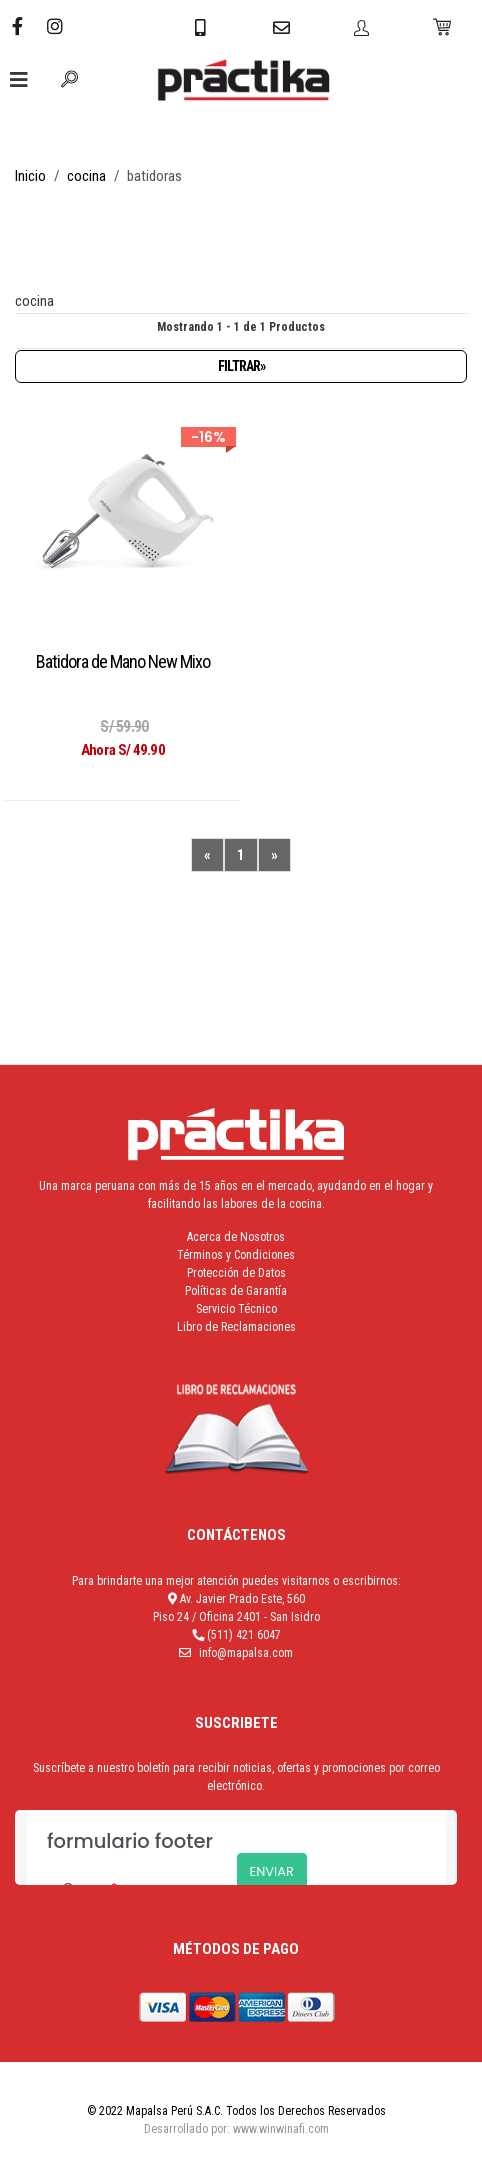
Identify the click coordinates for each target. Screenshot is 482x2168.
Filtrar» (241, 366)
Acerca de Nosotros (236, 1237)
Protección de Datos (236, 1273)
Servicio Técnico (236, 1309)
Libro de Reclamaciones (236, 1327)
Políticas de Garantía (236, 1291)
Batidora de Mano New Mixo (123, 661)
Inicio (30, 176)
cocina (86, 176)
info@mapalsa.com (246, 1653)
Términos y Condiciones (236, 1255)
